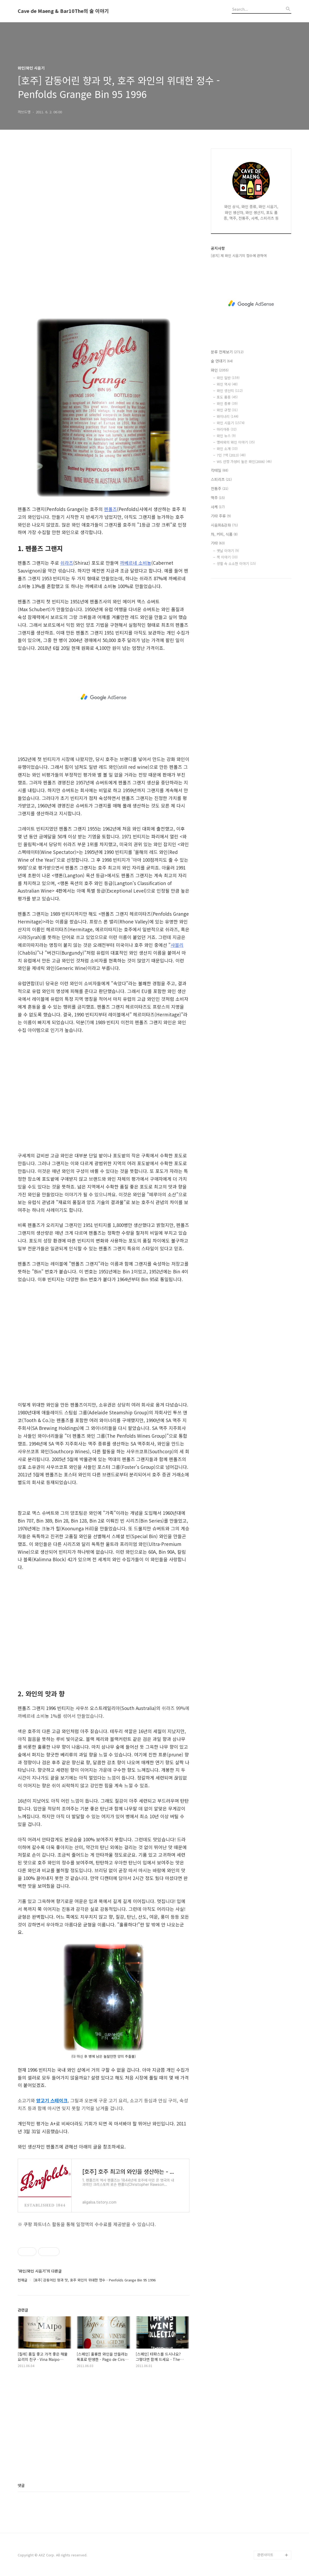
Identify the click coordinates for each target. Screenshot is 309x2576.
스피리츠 (221, 479)
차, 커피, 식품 (224, 534)
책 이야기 (227, 557)
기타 (218, 543)
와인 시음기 (231, 422)
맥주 (218, 497)
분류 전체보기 (227, 351)
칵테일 (219, 470)
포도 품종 (227, 397)
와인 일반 (228, 377)
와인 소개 (227, 448)
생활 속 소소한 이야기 (236, 563)
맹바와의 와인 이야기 (236, 442)
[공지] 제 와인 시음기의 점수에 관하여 (239, 255)
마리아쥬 (227, 429)
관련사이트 (265, 2554)
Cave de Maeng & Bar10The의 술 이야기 (63, 11)
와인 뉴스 (226, 435)
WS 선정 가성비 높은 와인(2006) (244, 461)
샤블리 (177, 944)
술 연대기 (222, 361)
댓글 (21, 2485)
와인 (220, 370)
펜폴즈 (110, 509)
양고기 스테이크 (52, 2100)
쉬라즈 (66, 562)
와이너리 (227, 416)
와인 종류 (227, 403)
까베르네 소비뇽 (135, 562)
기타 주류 (221, 516)
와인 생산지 (230, 390)
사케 (218, 506)
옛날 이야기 (228, 550)
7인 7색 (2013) (231, 455)
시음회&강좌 (224, 525)
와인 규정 (227, 409)
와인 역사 (227, 384)
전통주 (219, 488)
